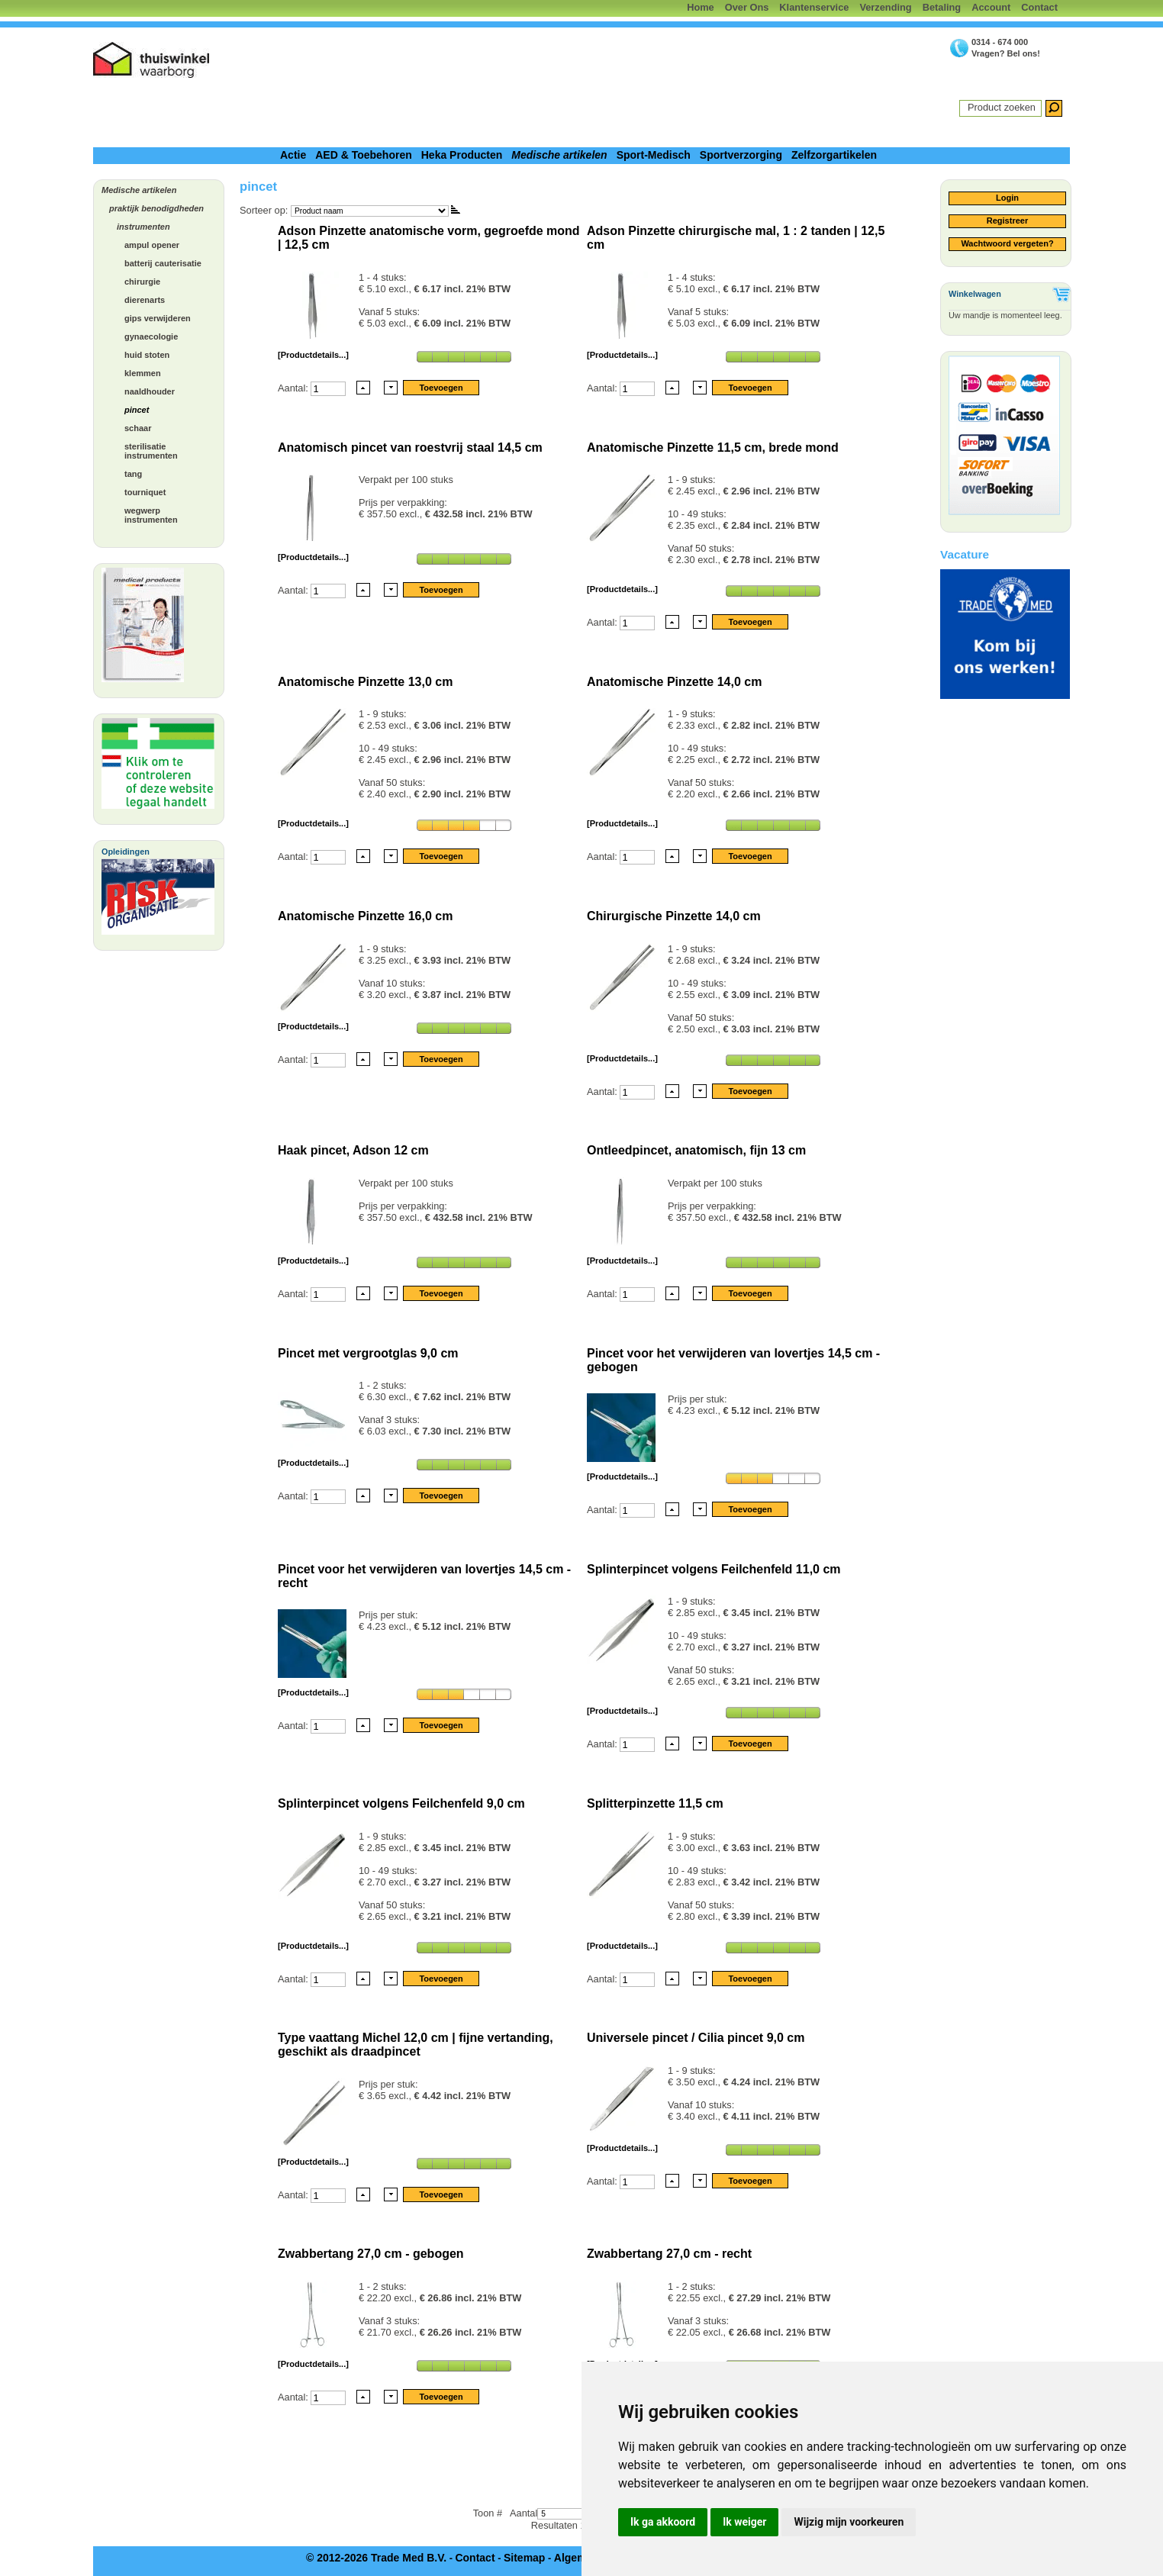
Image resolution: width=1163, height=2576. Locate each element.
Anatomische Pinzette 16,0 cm (365, 916)
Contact (1039, 7)
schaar (137, 428)
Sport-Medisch (654, 155)
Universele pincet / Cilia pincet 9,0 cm (695, 2037)
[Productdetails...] (313, 354)
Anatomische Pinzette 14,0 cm (674, 681)
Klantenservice (814, 7)
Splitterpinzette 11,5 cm (655, 1803)
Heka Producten (462, 155)
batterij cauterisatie (162, 263)
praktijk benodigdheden (156, 208)
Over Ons (747, 7)
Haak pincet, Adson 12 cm (353, 1150)
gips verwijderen (157, 318)
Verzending (885, 7)
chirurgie (142, 281)
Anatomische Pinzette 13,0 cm (365, 681)
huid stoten (146, 354)
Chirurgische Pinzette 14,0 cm (674, 916)
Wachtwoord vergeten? (1007, 243)
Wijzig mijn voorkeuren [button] (849, 2522)
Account (990, 7)
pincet (136, 409)
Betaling (942, 7)
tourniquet (145, 492)
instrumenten (143, 226)
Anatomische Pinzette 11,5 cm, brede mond (713, 447)
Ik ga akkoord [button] (662, 2522)
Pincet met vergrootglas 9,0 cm (368, 1353)
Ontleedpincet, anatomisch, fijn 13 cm (696, 1150)
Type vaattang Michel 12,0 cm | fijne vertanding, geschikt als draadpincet (415, 2044)
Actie (293, 155)
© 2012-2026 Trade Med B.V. (376, 2558)
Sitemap (524, 2558)
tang (133, 473)
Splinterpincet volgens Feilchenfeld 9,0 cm (401, 1803)
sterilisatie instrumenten (151, 451)
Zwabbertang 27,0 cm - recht (669, 2253)
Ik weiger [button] (744, 2522)
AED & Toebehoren (363, 155)
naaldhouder (149, 391)
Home (700, 7)
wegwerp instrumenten (151, 515)
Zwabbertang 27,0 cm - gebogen (371, 2253)
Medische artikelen (559, 155)
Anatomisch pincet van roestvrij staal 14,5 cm (410, 447)
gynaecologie (151, 336)
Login (1007, 197)
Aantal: (294, 388)
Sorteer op (262, 210)
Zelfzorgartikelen (834, 155)
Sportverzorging (741, 155)
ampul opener (151, 245)
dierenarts (144, 299)
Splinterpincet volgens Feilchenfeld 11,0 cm (714, 1569)
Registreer (1007, 220)
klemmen (142, 373)
